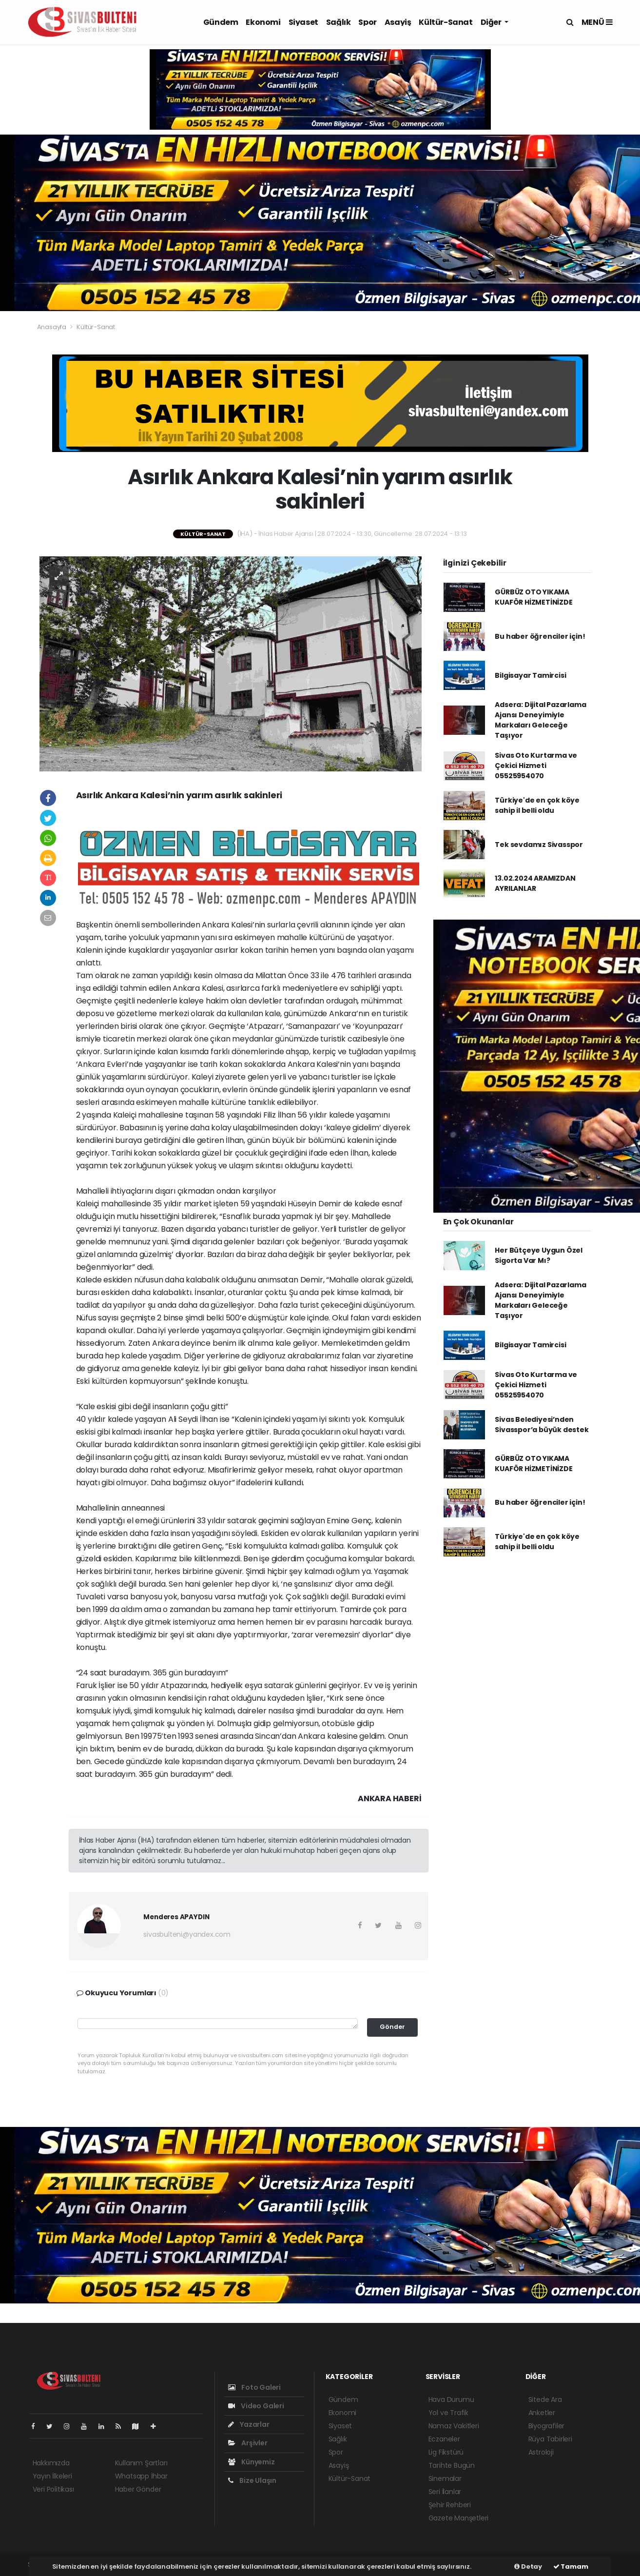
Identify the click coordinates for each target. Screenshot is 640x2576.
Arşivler (248, 2443)
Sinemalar (445, 2478)
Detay (528, 2566)
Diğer (492, 22)
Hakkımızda (51, 2463)
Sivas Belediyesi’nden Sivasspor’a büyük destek (541, 1425)
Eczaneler (444, 2439)
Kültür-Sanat (445, 22)
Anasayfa (52, 327)
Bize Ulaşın (252, 2480)
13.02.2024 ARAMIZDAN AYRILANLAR (535, 883)
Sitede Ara (545, 2399)
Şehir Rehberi (449, 2505)
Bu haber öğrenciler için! (540, 636)
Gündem (220, 22)
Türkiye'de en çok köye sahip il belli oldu (537, 805)
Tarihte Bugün (451, 2465)
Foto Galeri (254, 2387)
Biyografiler (546, 2426)
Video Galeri (256, 2406)
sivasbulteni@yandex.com (187, 1934)
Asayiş (398, 22)
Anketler (541, 2413)
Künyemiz (251, 2462)
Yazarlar (249, 2424)
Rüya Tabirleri (550, 2439)
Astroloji (541, 2452)
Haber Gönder (138, 2489)
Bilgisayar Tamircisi (530, 675)
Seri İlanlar (445, 2492)
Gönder (392, 2027)
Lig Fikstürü (446, 2452)
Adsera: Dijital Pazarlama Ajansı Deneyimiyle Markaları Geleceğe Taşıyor (540, 720)
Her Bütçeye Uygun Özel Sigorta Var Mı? (538, 1255)
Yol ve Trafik (448, 2413)
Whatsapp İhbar (141, 2476)
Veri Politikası (53, 2489)
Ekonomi (263, 22)
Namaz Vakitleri (453, 2426)
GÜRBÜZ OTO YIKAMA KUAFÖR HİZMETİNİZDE (533, 597)
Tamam (570, 2566)
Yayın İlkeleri (52, 2476)
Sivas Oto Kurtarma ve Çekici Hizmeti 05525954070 (536, 765)
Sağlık (338, 22)
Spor (367, 22)
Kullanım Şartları (141, 2463)
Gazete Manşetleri (458, 2518)
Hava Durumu (451, 2399)
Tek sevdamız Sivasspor (539, 844)
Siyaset (303, 22)
